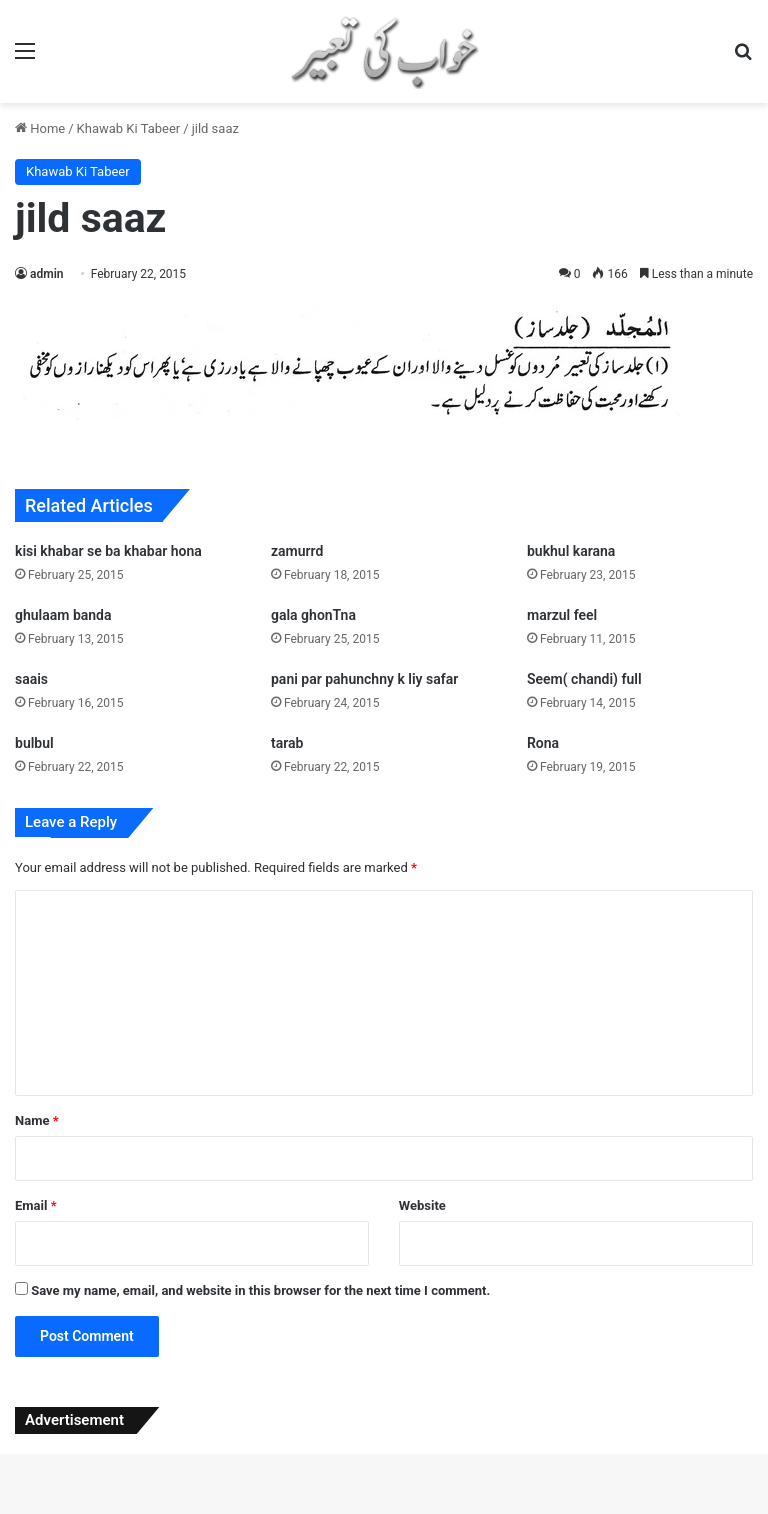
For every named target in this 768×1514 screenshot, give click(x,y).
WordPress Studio (231, 1510)
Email (36, 1205)
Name (37, 1120)
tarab (287, 743)
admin (46, 274)
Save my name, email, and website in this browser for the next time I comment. (260, 1290)
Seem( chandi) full (584, 679)
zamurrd (297, 551)
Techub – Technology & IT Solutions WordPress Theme (529, 1510)
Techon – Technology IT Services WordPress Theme (435, 1510)
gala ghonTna (313, 615)
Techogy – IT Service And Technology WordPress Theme (407, 1510)
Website (422, 1205)
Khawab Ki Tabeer (129, 128)
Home (40, 128)
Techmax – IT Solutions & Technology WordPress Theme (286, 1510)
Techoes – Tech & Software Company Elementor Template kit (376, 1510)
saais (31, 679)
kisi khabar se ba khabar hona (108, 551)
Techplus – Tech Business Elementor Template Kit (501, 1510)
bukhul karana (571, 551)
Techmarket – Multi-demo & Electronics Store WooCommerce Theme (254, 1510)
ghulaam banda (63, 615)
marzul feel (562, 615)
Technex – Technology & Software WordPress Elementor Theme (317, 1510)
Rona (543, 743)
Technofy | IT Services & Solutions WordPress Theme (347, 1510)
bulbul (34, 743)
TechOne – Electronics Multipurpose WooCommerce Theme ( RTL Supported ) (468, 1510)
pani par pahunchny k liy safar (364, 679)
